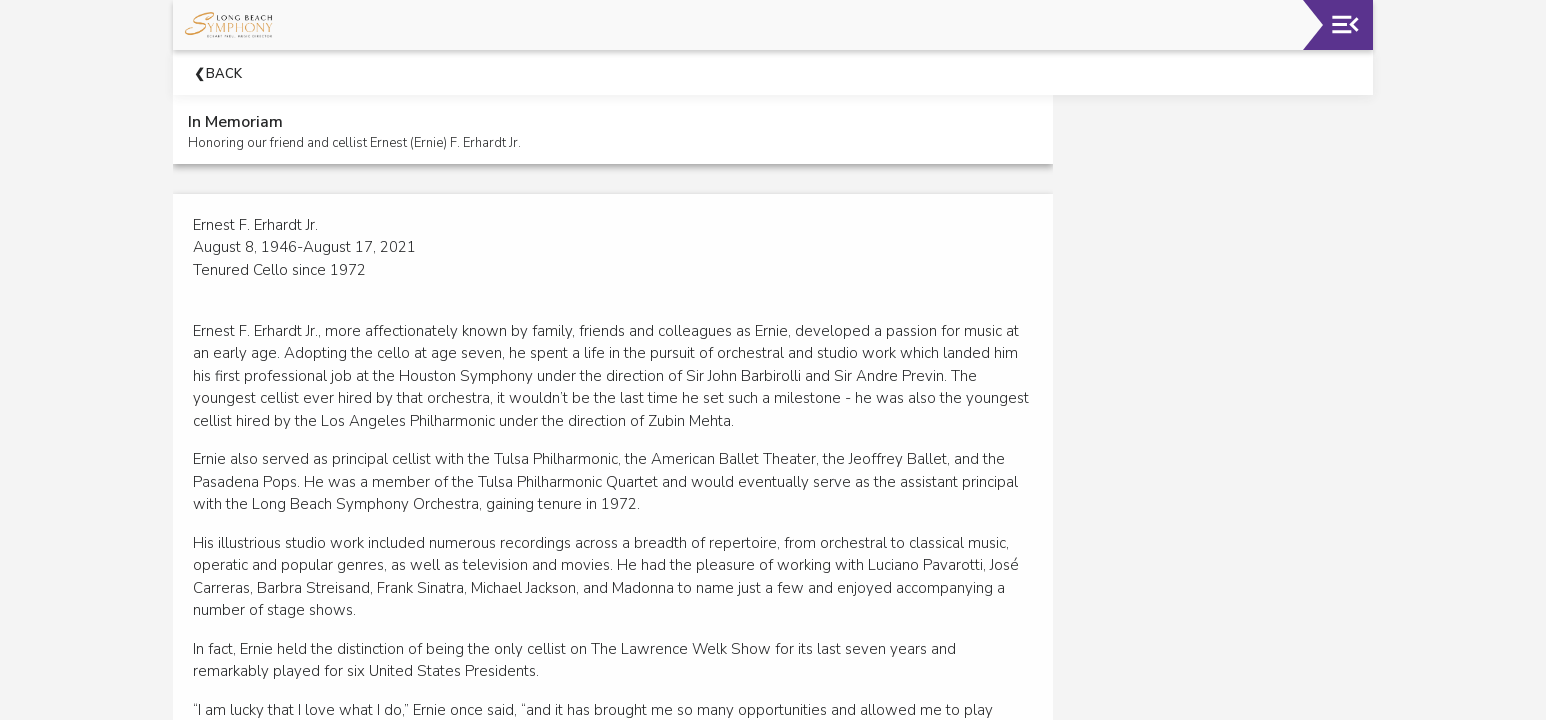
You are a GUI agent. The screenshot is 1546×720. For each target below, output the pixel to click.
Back (224, 74)
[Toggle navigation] (1345, 24)
